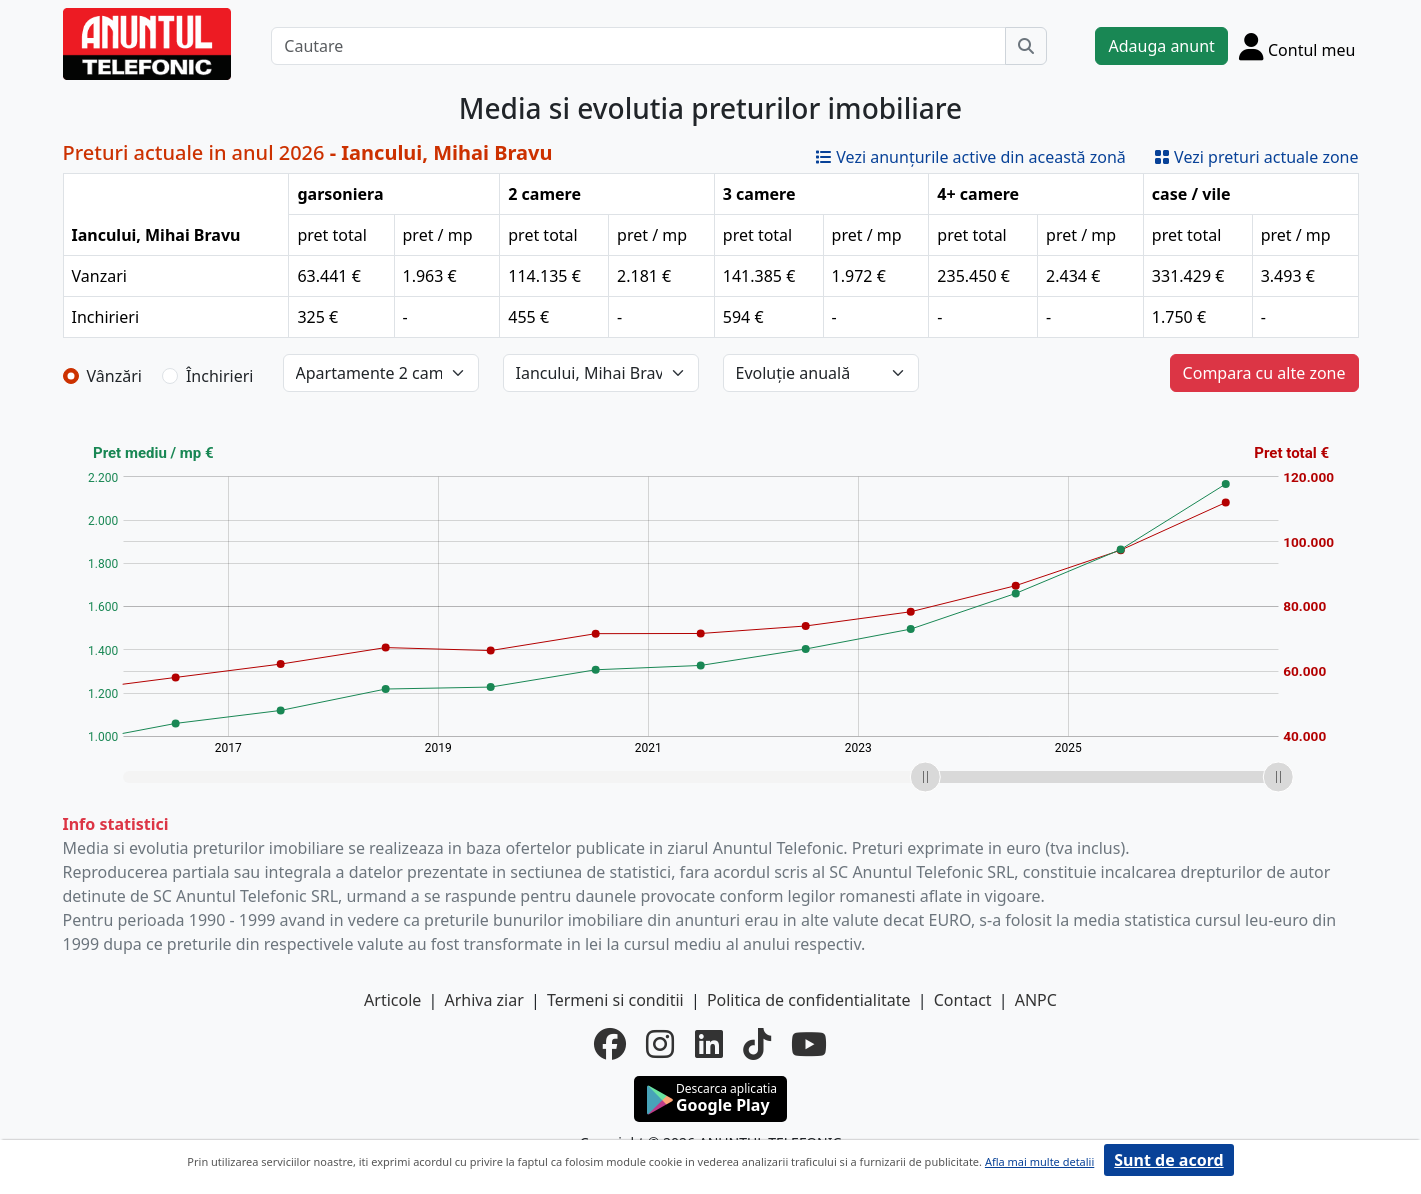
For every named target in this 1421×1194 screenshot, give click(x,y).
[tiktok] (757, 1044)
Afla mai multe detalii (1039, 1161)
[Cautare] (638, 46)
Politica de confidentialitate (809, 1000)
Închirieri (220, 376)
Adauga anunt (1161, 46)
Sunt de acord (1168, 1160)
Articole (392, 1000)
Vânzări (114, 376)
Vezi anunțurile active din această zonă (971, 157)
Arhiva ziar (483, 1000)
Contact (963, 1000)
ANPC (1036, 1000)
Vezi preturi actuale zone (1256, 157)
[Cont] (1297, 46)
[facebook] (610, 1044)
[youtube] (809, 1044)
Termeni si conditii (615, 1000)
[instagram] (660, 1044)
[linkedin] (709, 1044)
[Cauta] (1026, 46)
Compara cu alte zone (1264, 373)
